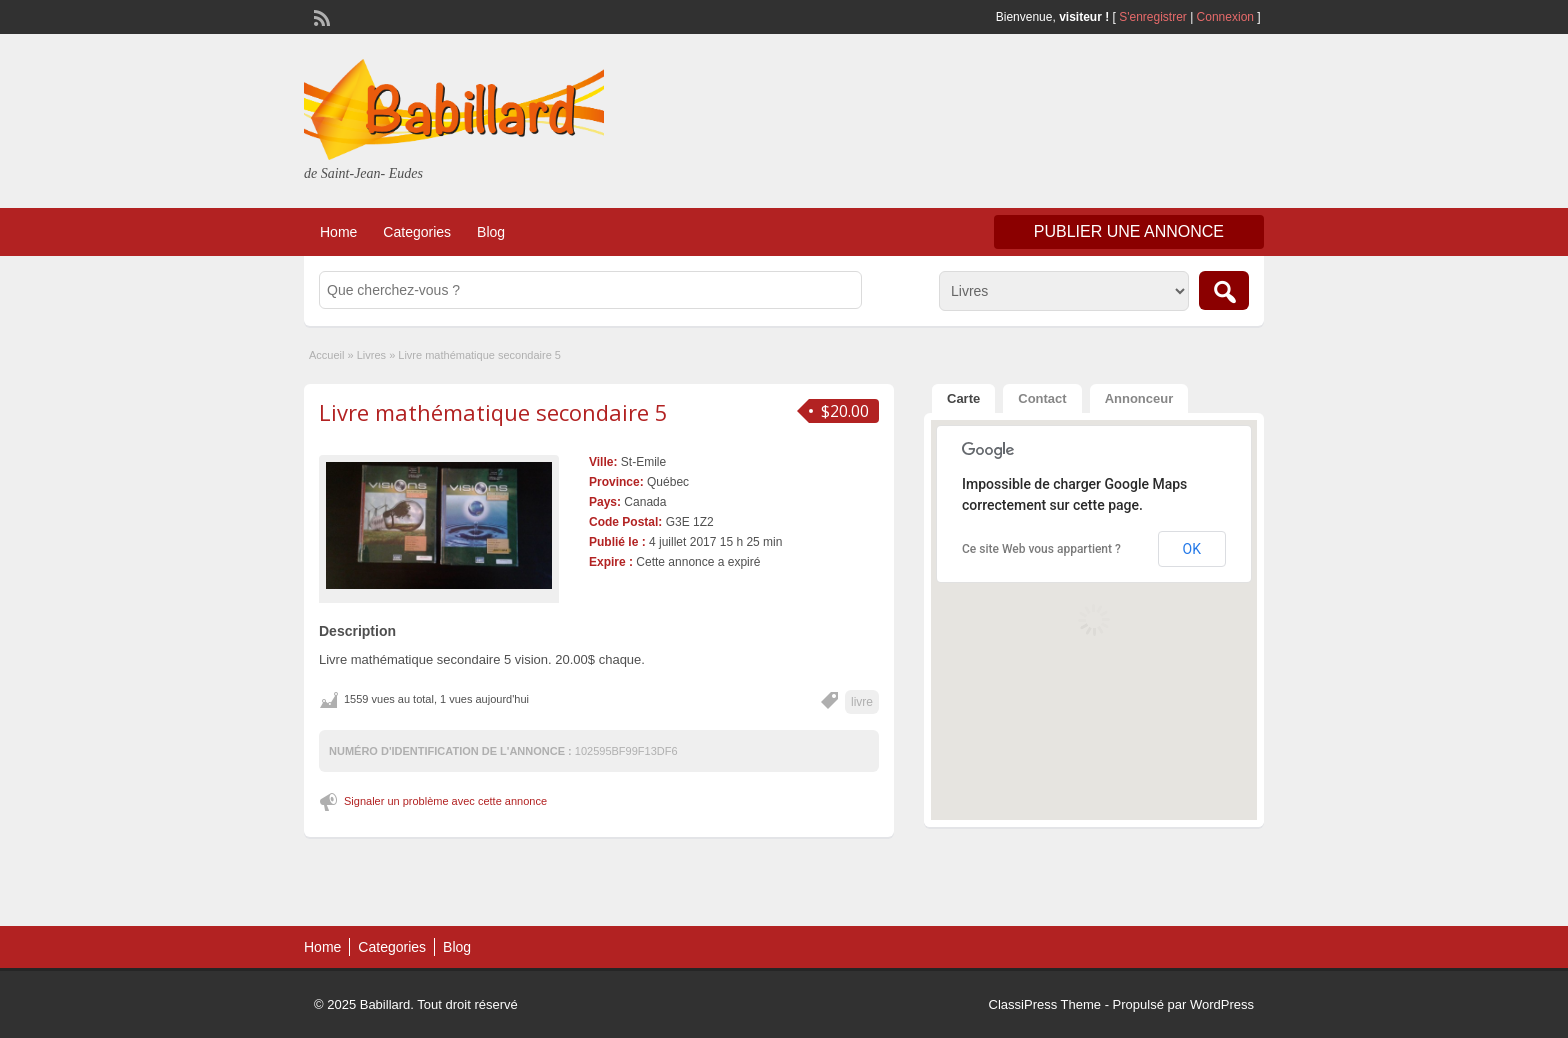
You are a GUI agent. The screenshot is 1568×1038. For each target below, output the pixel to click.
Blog (491, 232)
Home (338, 232)
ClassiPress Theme (1045, 1004)
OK (1192, 549)
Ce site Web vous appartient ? (1041, 549)
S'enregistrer (1153, 17)
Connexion (1227, 17)
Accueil (326, 355)
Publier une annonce (1129, 231)
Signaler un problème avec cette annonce (445, 801)
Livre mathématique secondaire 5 (493, 412)
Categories (417, 232)
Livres (371, 355)
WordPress (1222, 1004)
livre (862, 702)
